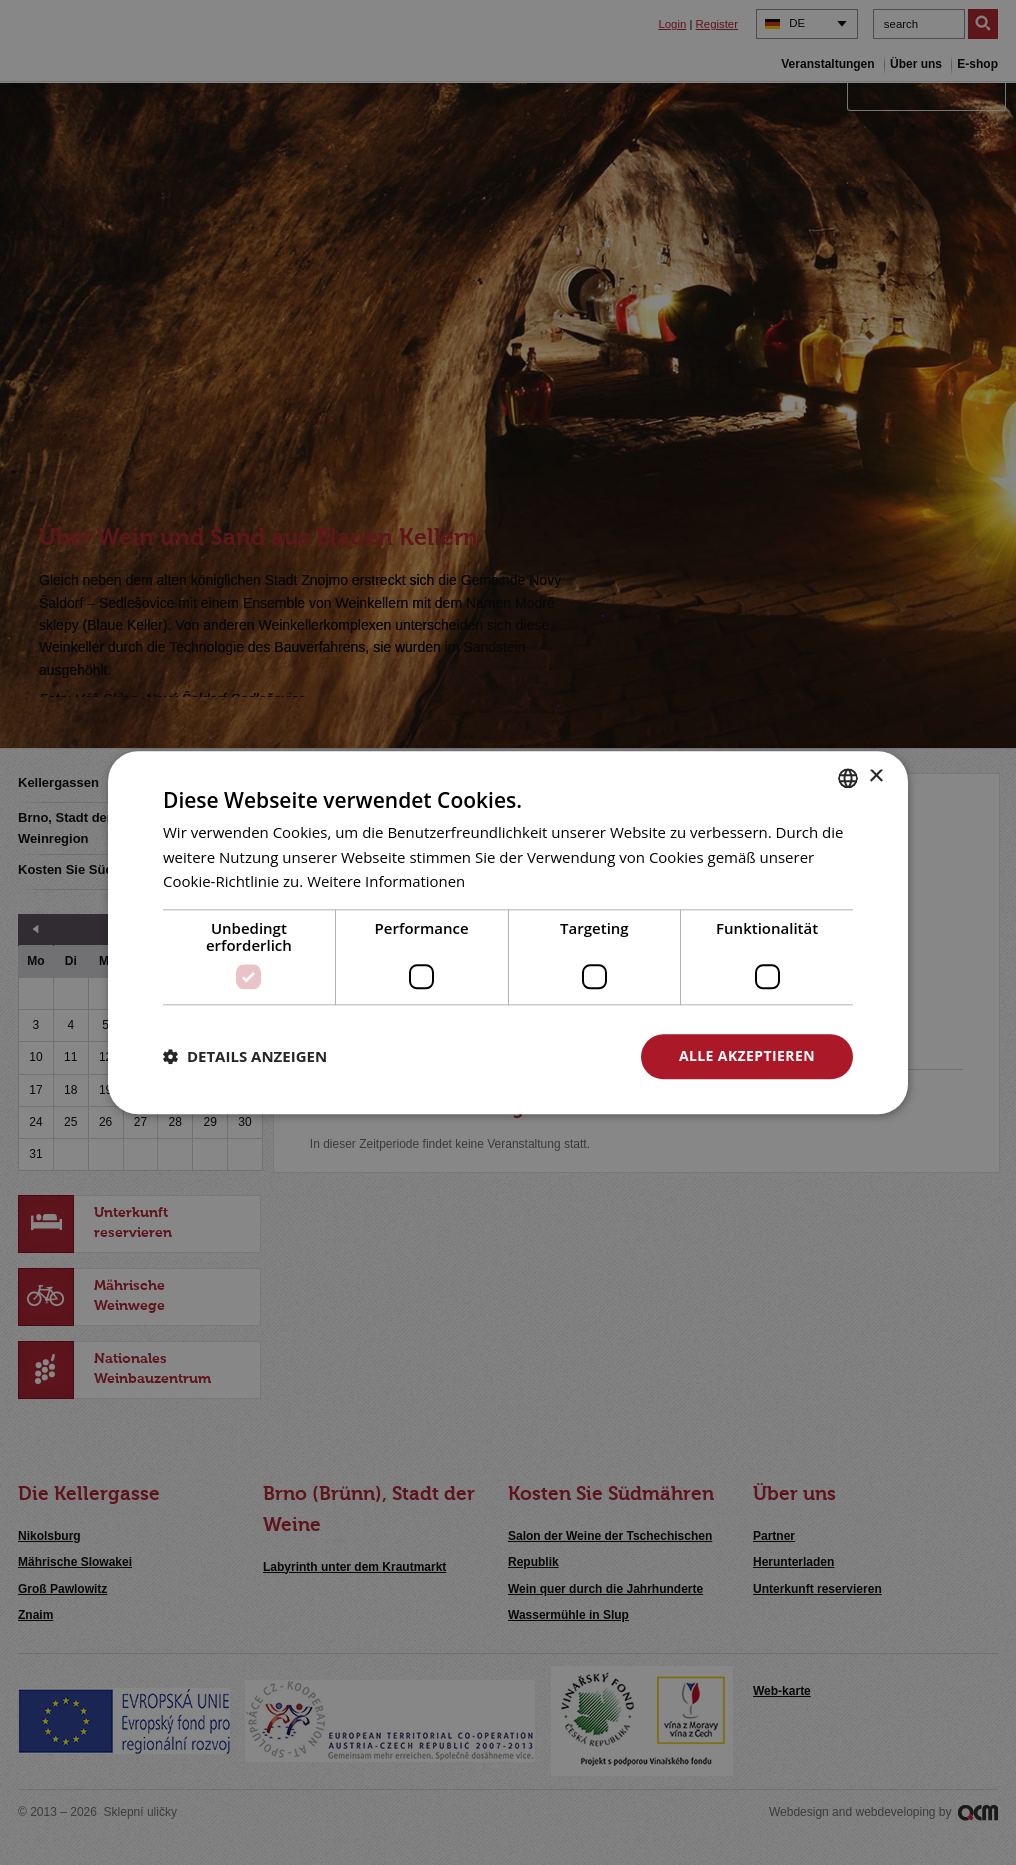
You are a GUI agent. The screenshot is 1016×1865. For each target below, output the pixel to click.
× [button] (875, 776)
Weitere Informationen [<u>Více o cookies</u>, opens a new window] (386, 882)
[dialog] (508, 932)
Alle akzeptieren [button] (747, 1055)
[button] (245, 1057)
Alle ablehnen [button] (529, 1055)
